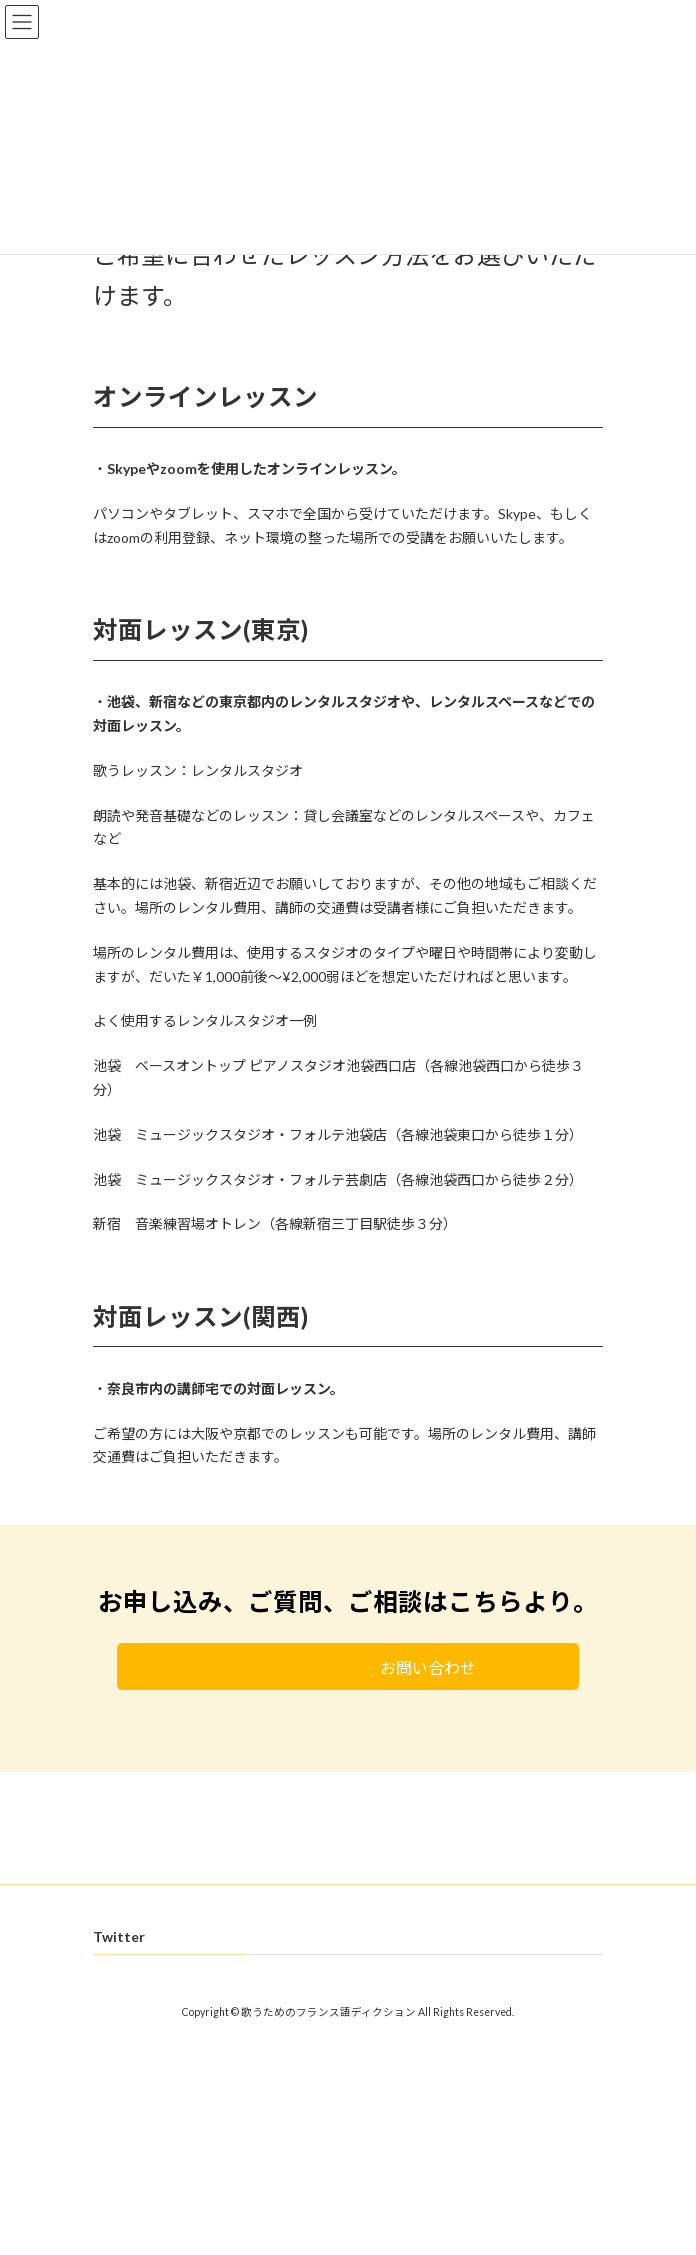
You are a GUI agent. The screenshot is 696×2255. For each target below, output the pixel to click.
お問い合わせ (399, 1667)
